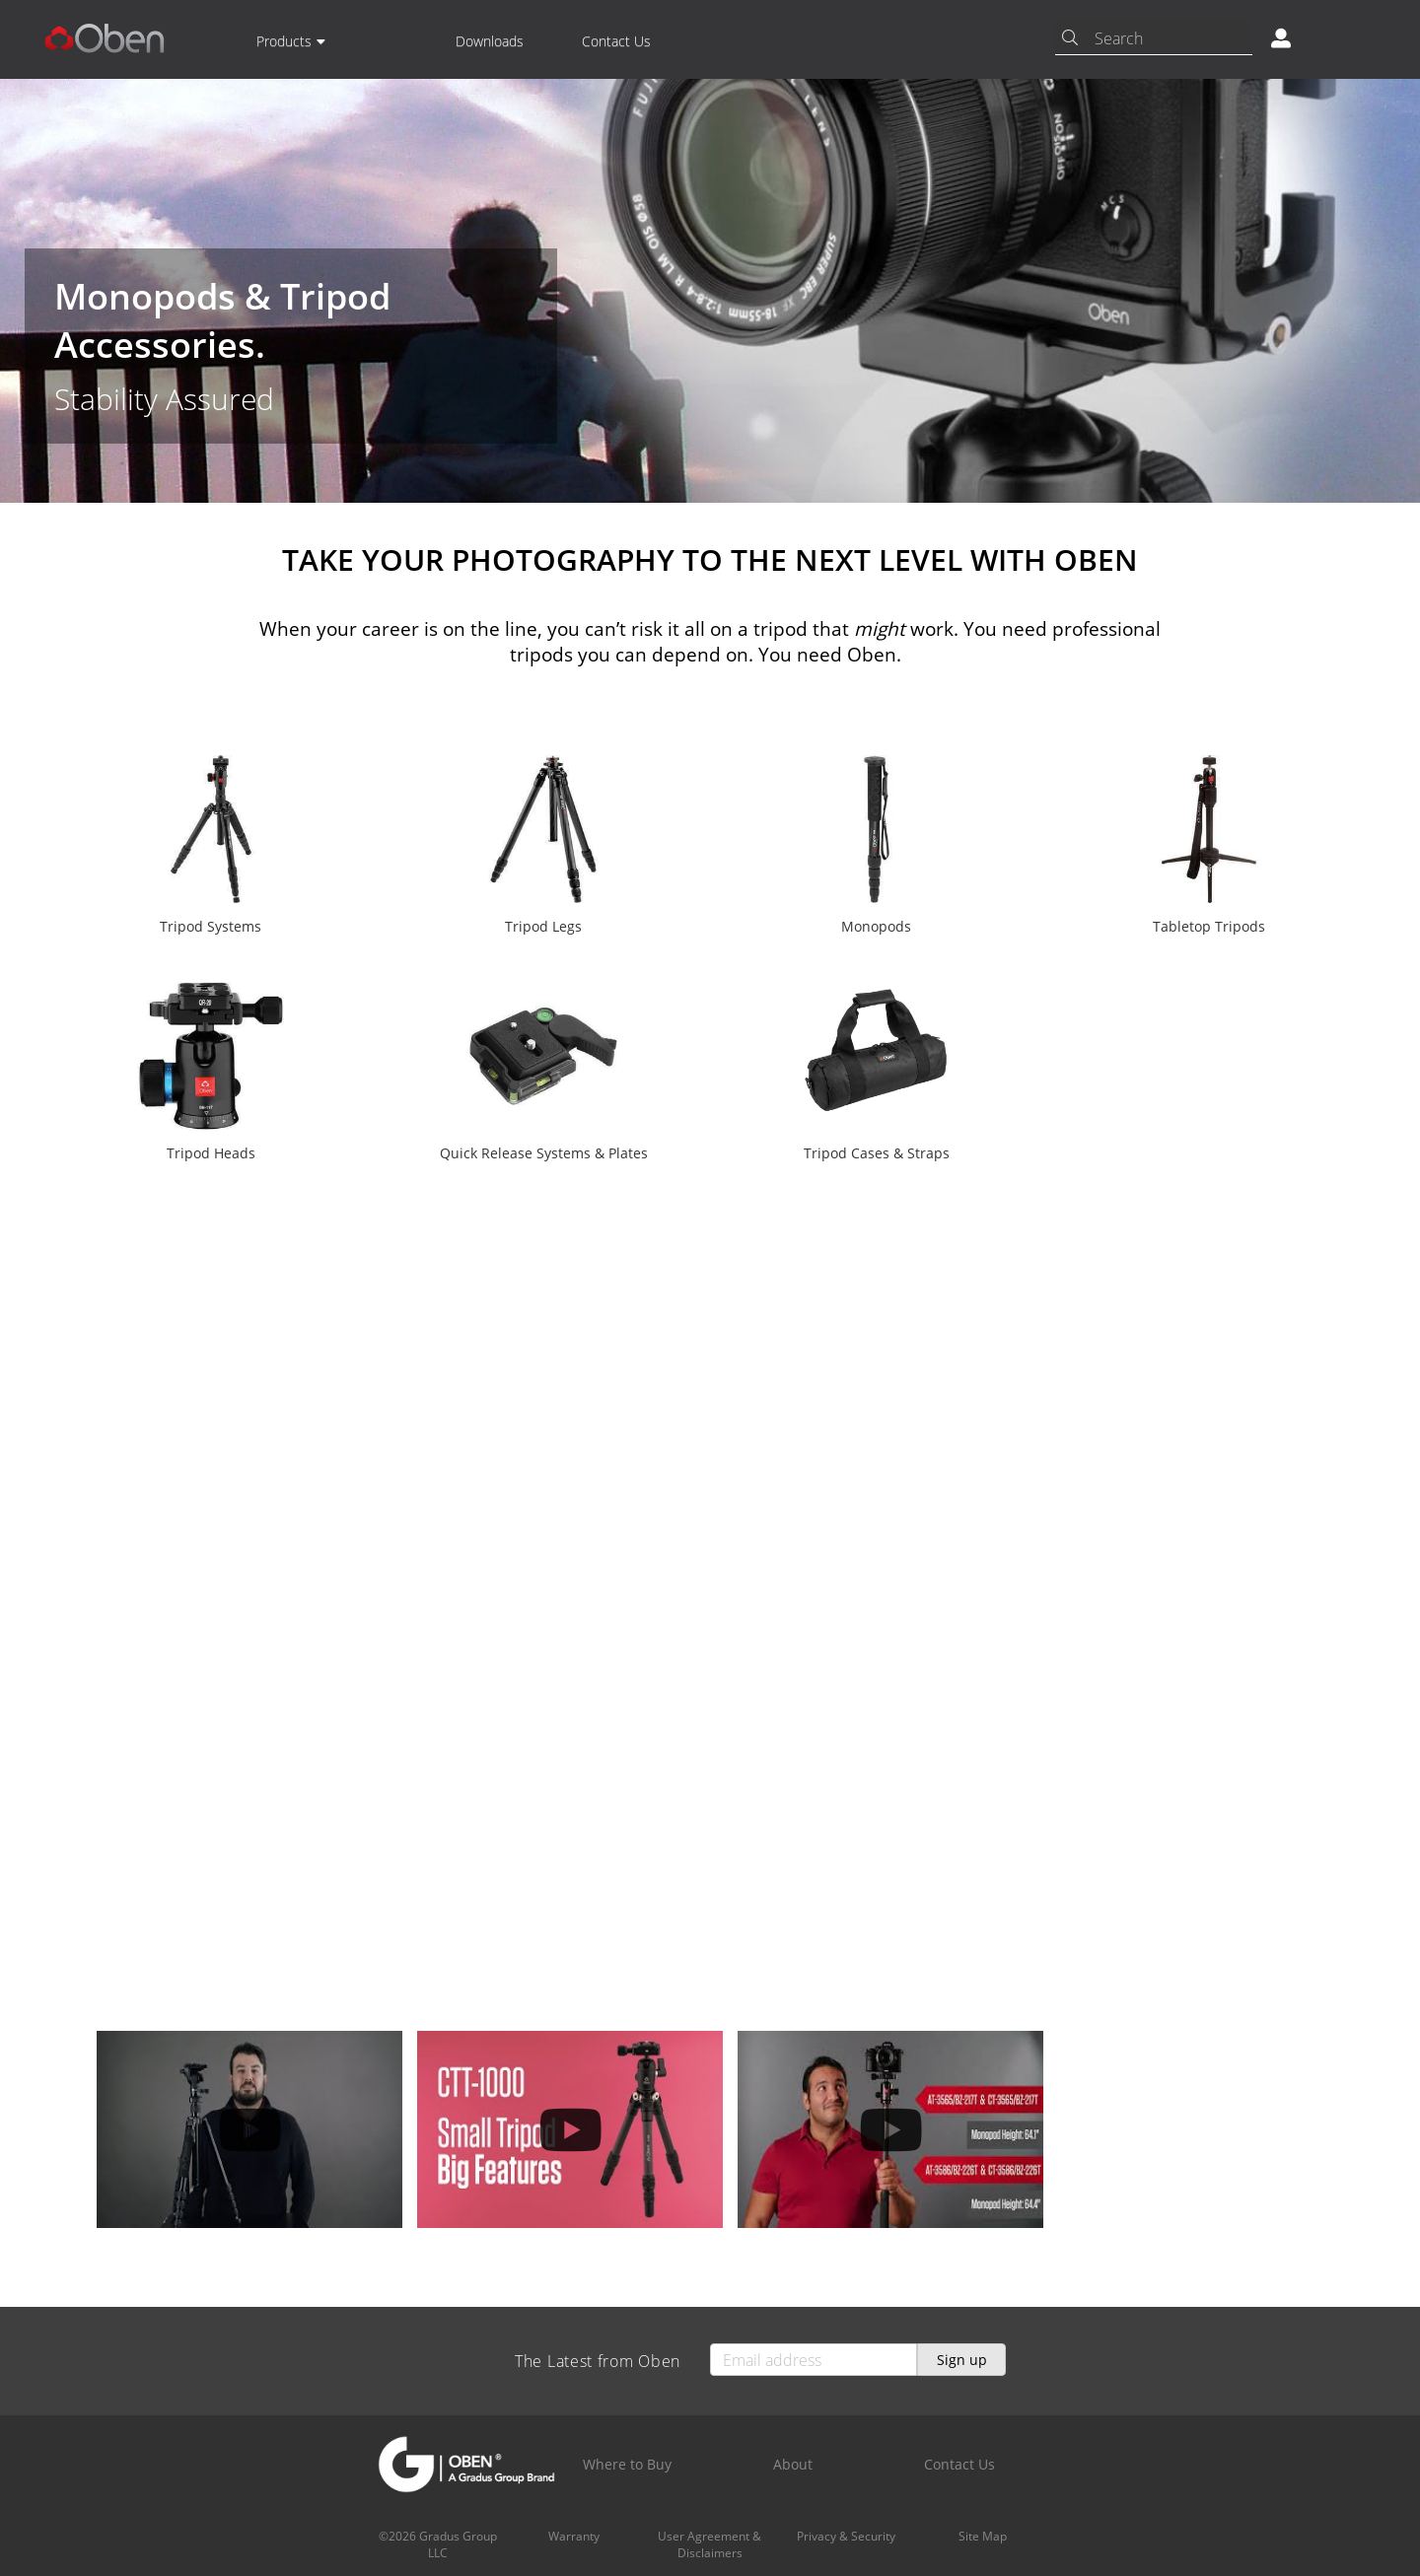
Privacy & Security (846, 2536)
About (793, 2464)
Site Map (982, 2536)
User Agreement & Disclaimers (709, 2544)
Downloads (490, 41)
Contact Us (616, 41)
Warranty (574, 2536)
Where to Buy (627, 2464)
